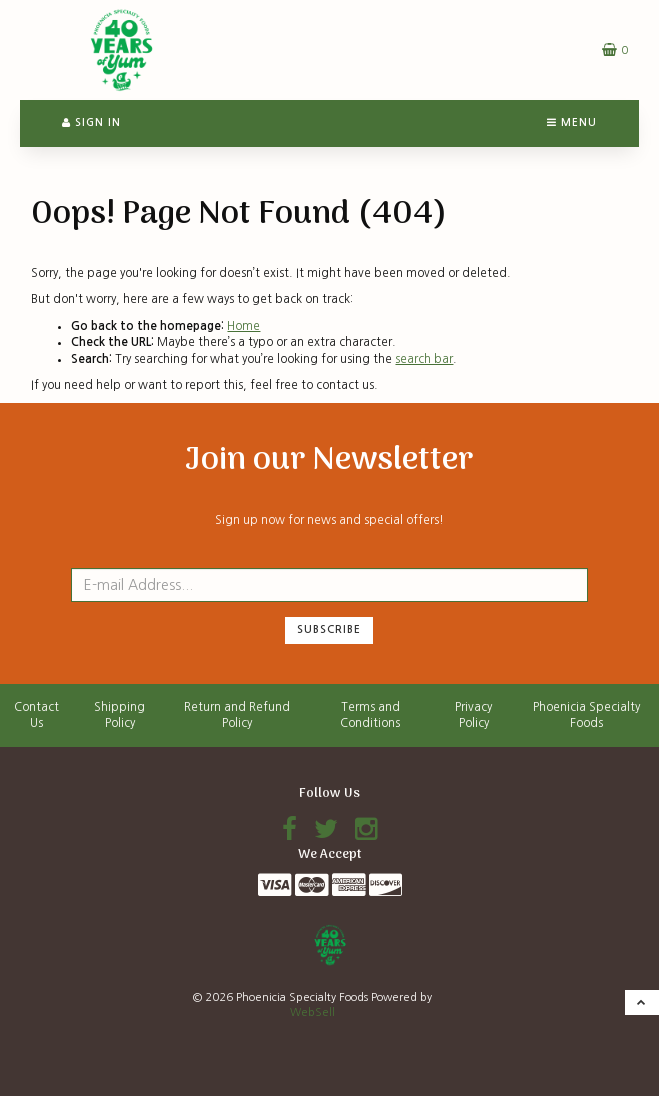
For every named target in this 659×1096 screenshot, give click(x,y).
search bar (424, 359)
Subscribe (329, 629)
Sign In (91, 122)
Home (243, 326)
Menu (572, 122)
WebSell (312, 1012)
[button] (615, 49)
